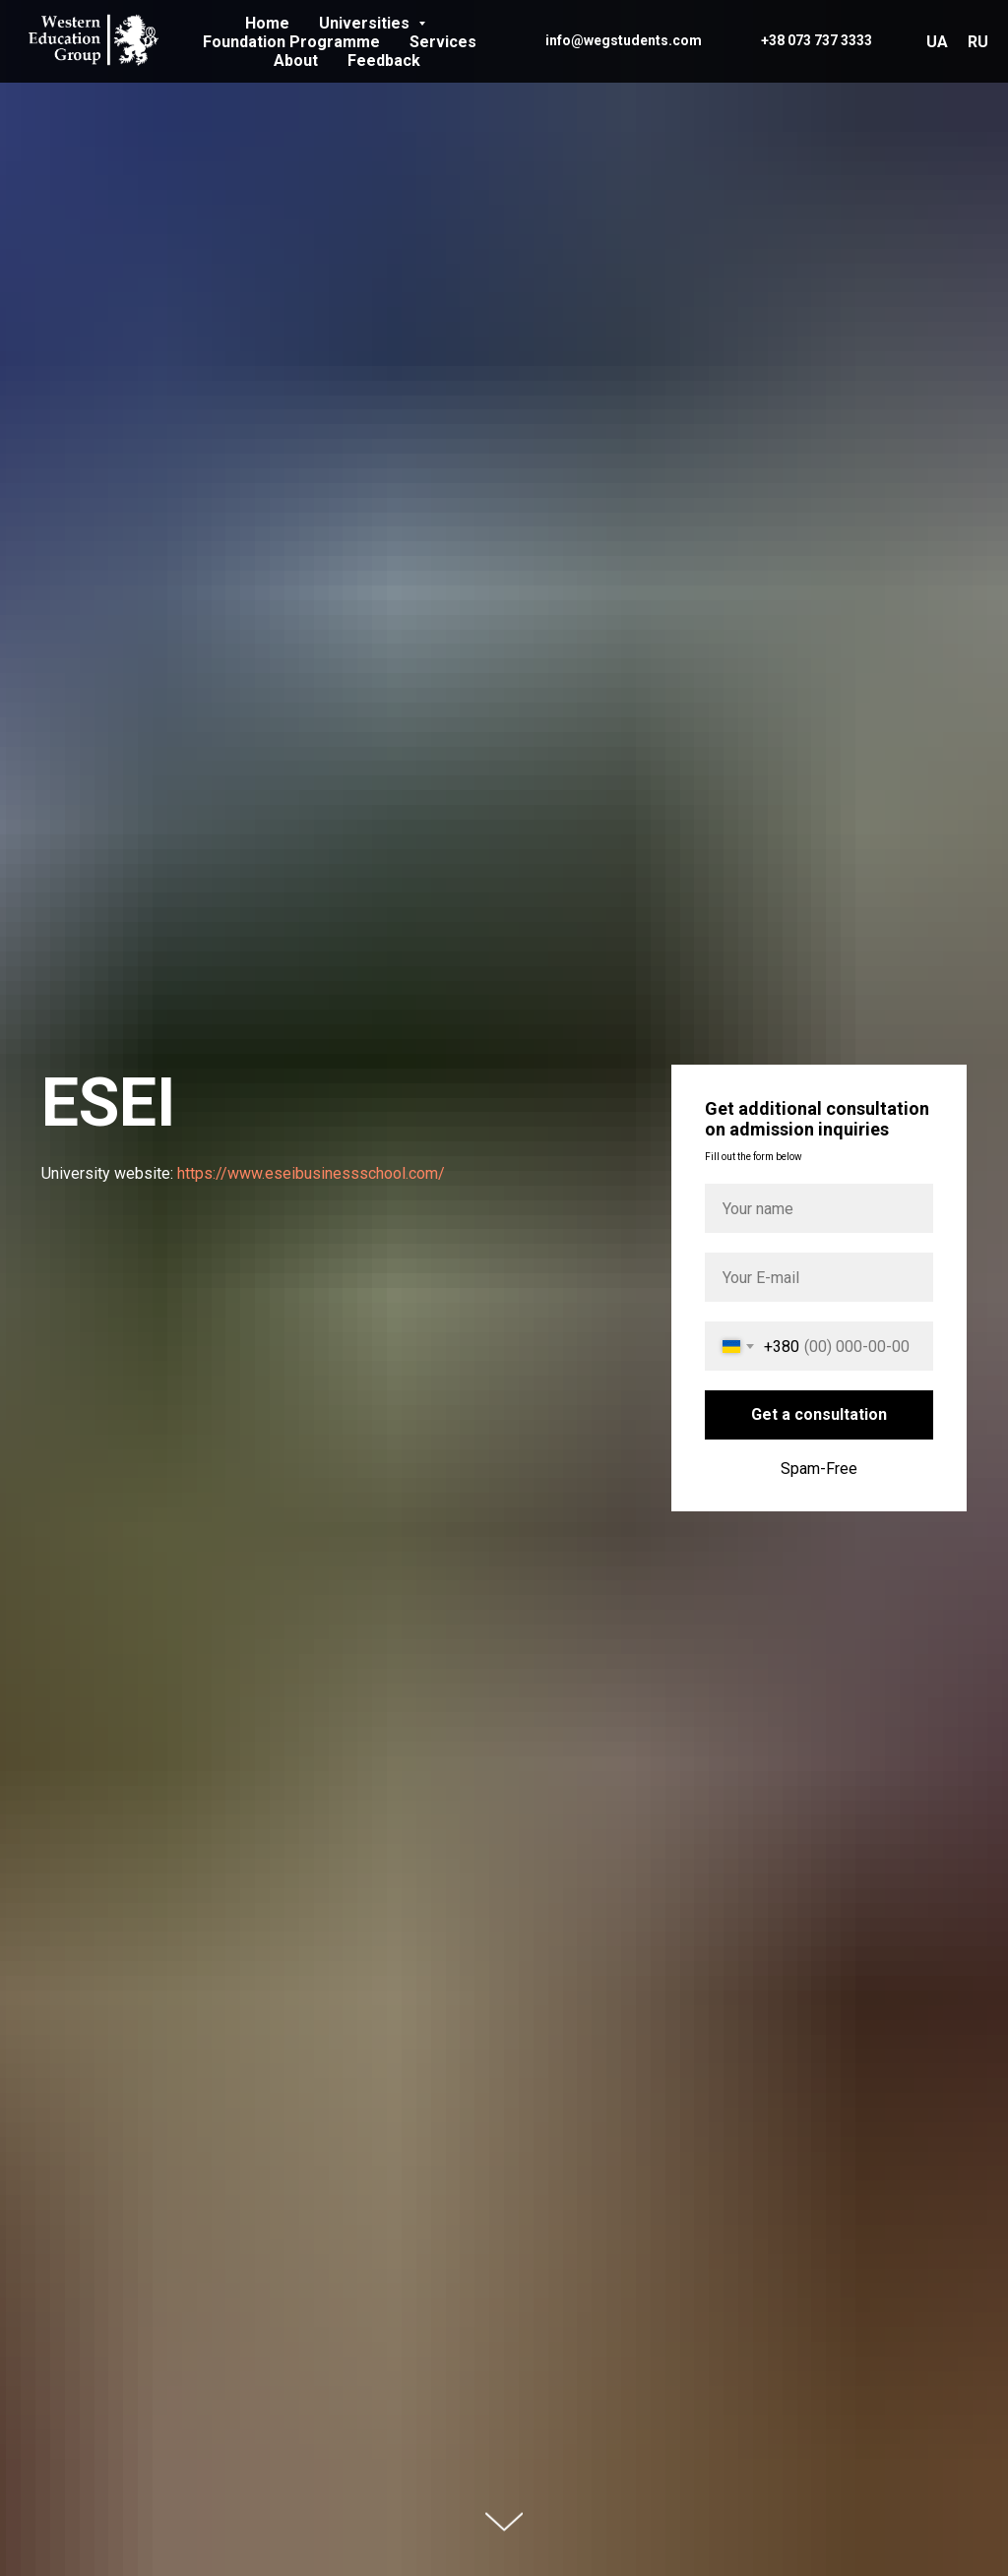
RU (978, 41)
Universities (366, 23)
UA (937, 41)
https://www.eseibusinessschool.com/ (311, 1173)
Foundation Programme (291, 41)
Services (443, 41)
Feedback (383, 60)
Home (267, 23)
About (296, 60)
